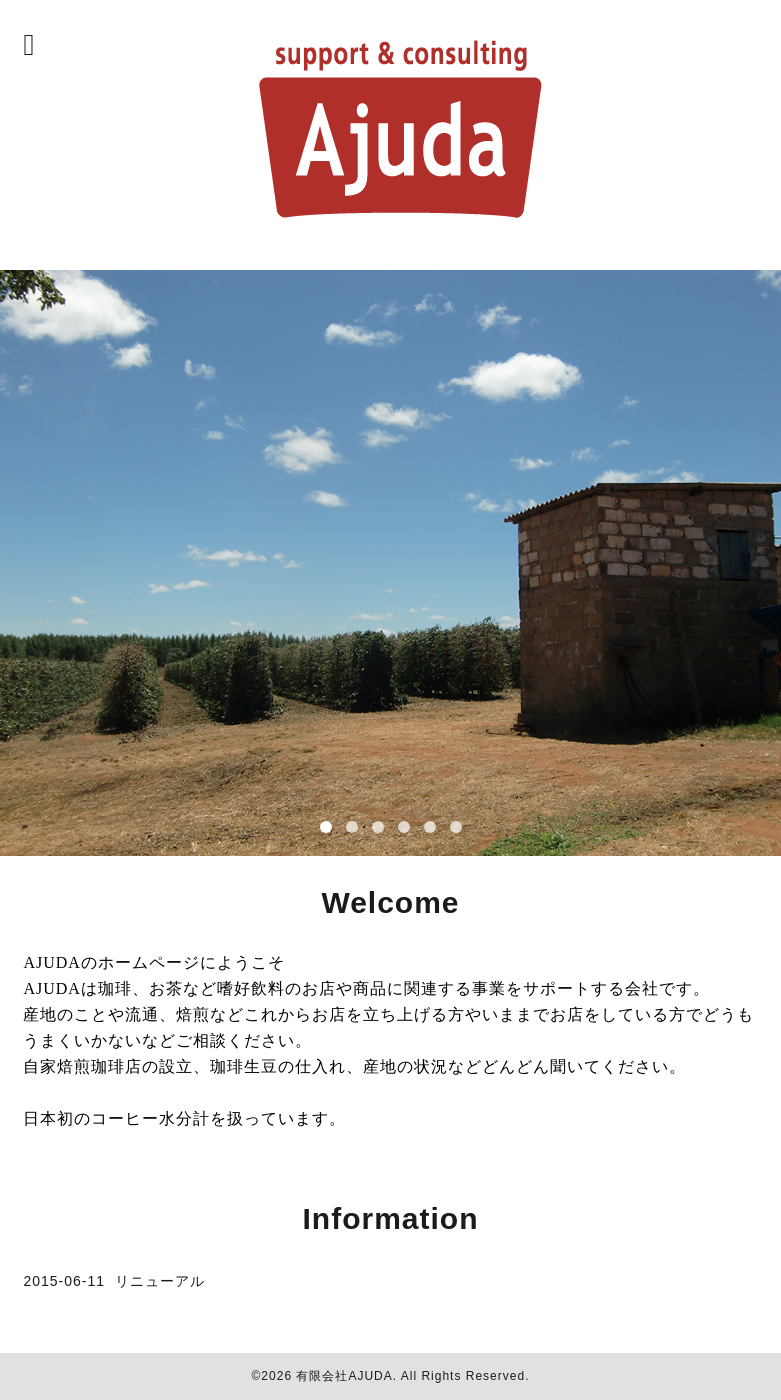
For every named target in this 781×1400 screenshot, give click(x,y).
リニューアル (160, 1281)
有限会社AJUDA (344, 1376)
